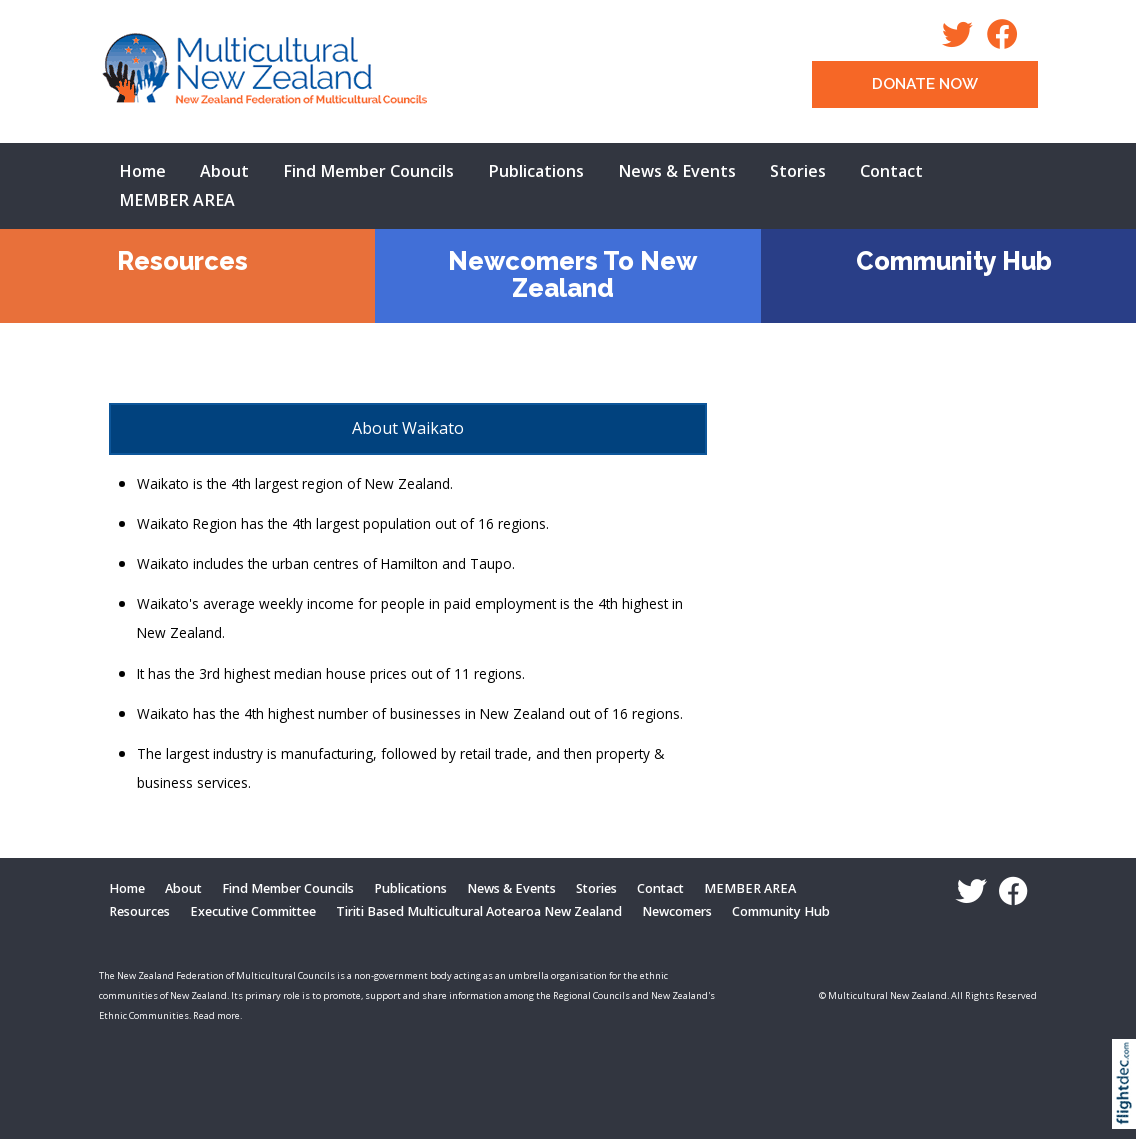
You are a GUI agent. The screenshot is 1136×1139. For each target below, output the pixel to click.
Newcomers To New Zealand (572, 274)
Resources (182, 261)
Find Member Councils (368, 171)
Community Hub (954, 261)
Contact (891, 171)
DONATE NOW (925, 84)
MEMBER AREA (177, 200)
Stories (798, 171)
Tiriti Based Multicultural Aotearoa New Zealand (479, 911)
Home (142, 171)
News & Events (677, 171)
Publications (536, 171)
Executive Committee (253, 911)
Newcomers (677, 911)
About (224, 171)
